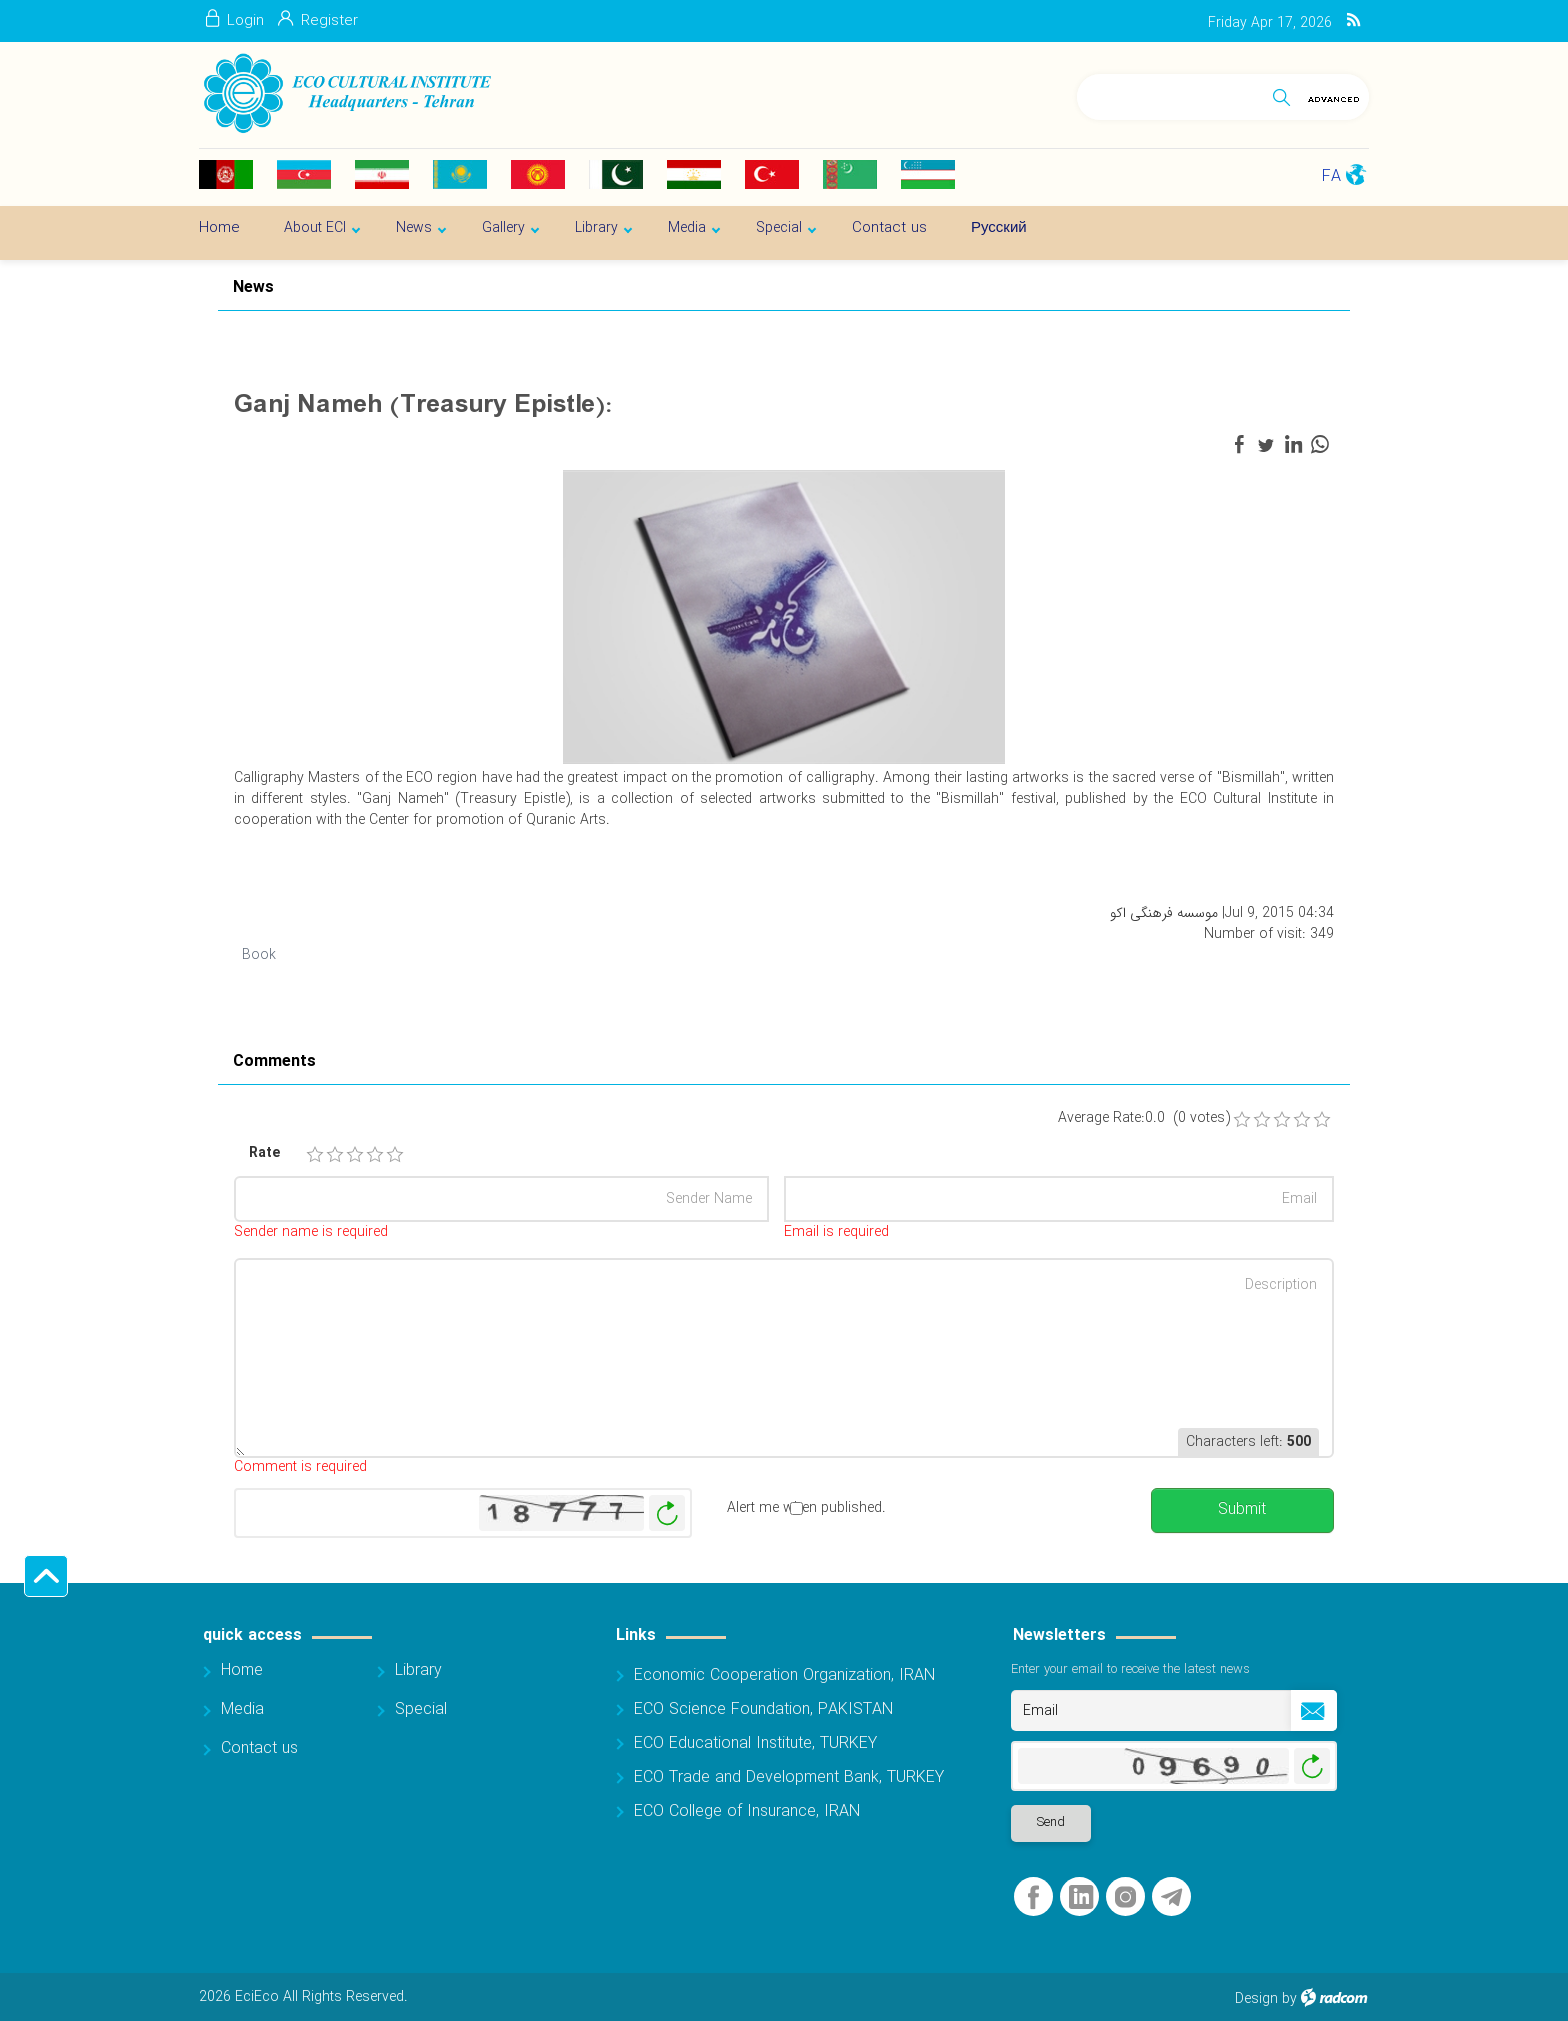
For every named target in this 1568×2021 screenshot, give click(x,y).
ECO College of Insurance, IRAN (747, 1811)
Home (242, 1670)
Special (421, 1709)
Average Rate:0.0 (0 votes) (1144, 1118)
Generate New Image (667, 1513)
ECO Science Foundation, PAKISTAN (763, 1709)
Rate (264, 1153)
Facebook (1033, 1897)
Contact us (259, 1748)
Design (1256, 1999)
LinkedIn (1081, 1897)
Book (259, 955)
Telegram (1171, 1897)
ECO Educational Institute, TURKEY (755, 1743)
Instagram (1125, 1897)
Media (242, 1709)
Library (418, 1670)
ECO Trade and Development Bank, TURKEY (789, 1777)
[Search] (1170, 93)
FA (1331, 176)
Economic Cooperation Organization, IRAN (784, 1675)
